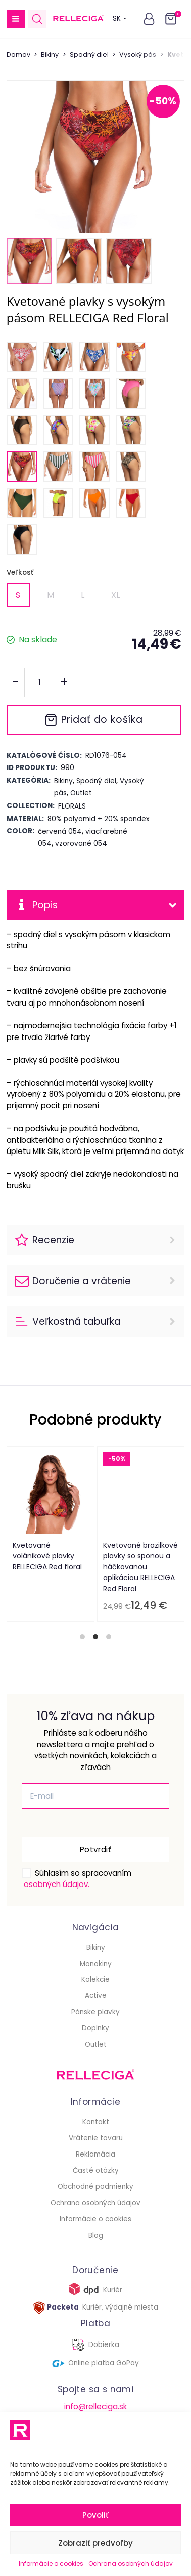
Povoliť (95, 2515)
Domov (18, 54)
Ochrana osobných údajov (130, 2563)
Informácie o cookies (51, 2563)
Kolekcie (95, 1979)
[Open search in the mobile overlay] (37, 19)
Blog (95, 2235)
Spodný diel (89, 54)
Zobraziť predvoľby (95, 2542)
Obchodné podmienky (95, 2186)
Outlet (96, 2044)
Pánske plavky (95, 2012)
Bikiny (50, 54)
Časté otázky (96, 2170)
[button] (16, 19)
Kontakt (95, 2122)
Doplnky (95, 2028)
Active (96, 1996)
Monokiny (96, 1964)
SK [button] (119, 18)
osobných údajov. (56, 1884)
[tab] (82, 1636)
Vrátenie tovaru (96, 2138)
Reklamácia (95, 2154)
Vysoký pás (137, 54)
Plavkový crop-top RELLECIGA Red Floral (116, 1550)
